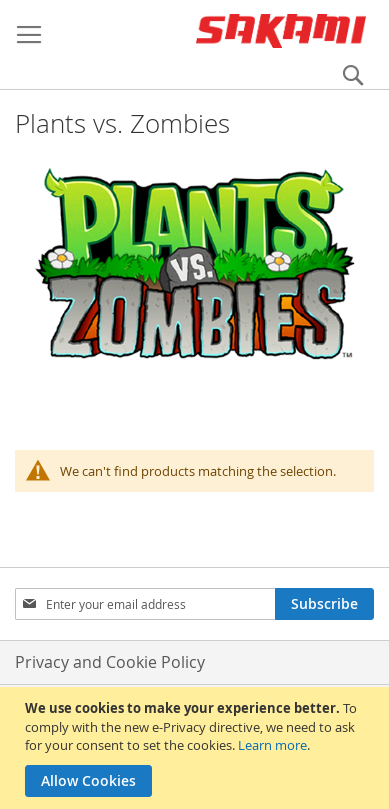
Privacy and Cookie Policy (110, 662)
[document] (197, 748)
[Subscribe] (324, 604)
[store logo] (281, 31)
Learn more (272, 745)
